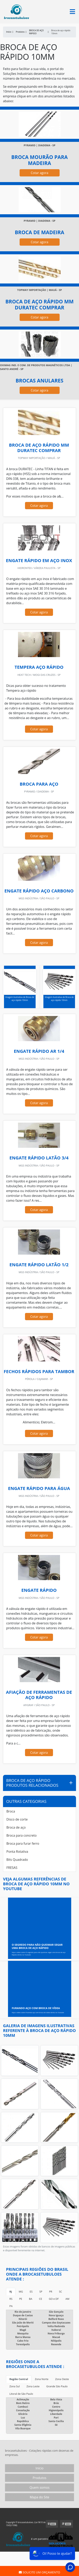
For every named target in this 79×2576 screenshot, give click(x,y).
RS (10, 2299)
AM (67, 2299)
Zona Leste (32, 2386)
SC (60, 2291)
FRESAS (11, 1867)
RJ (10, 2291)
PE (20, 2299)
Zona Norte (41, 2379)
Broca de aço (16, 1827)
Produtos (39, 2478)
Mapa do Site (39, 2497)
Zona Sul (14, 2386)
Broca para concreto (21, 1835)
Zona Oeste (62, 2379)
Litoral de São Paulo (21, 2394)
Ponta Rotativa (17, 1851)
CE (40, 2299)
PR (50, 2291)
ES (31, 2291)
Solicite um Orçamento (39, 2572)
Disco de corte (17, 1819)
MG (21, 2291)
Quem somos (40, 2487)
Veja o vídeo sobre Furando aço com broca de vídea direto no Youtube (38, 2012)
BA (30, 2299)
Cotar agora (39, 173)
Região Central (18, 2379)
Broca (10, 1811)
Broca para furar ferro (22, 1843)
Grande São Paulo (57, 2386)
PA (11, 2306)
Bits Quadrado (17, 1859)
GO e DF (54, 2299)
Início (40, 2468)
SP (40, 2291)
